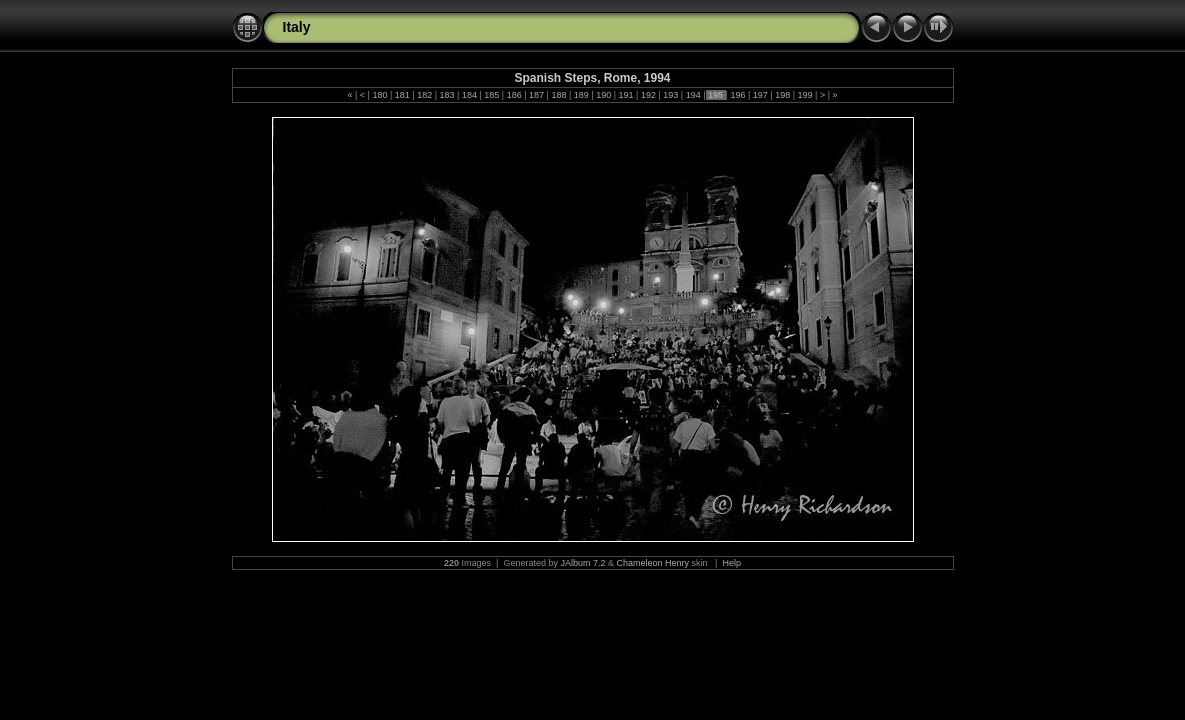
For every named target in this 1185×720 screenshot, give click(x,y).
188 (559, 95)
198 (783, 95)
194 (693, 95)
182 (425, 95)
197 (760, 95)
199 (805, 95)
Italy (297, 27)
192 (648, 95)
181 (402, 95)
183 (447, 95)
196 (738, 95)
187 (537, 95)
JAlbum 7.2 (582, 563)
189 (581, 95)
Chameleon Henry (653, 563)
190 (604, 95)
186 (514, 95)
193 (671, 95)
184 (469, 95)
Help (731, 563)
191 (626, 95)
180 (380, 95)
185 (492, 95)
